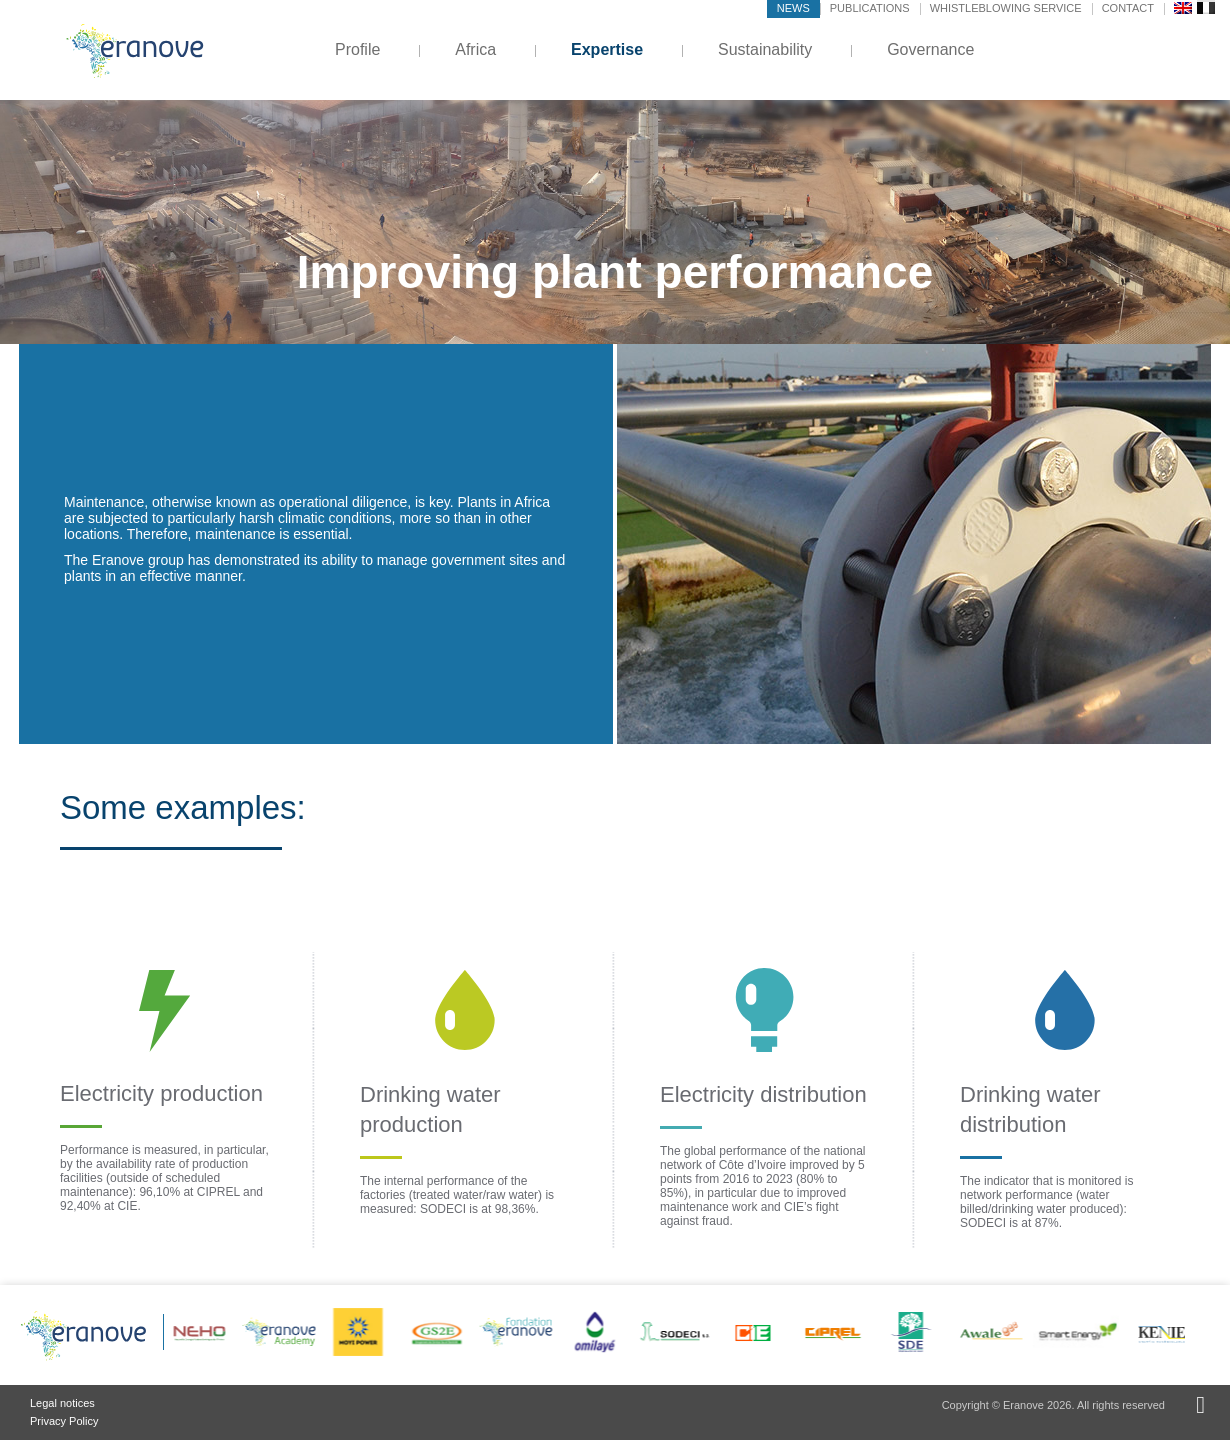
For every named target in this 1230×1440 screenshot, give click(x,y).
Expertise (607, 49)
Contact (1128, 8)
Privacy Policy (64, 1421)
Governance (930, 49)
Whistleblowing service (1006, 8)
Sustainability (765, 49)
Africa (475, 49)
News (793, 8)
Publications (870, 8)
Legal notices (62, 1403)
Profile (357, 49)
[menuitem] (1183, 7)
